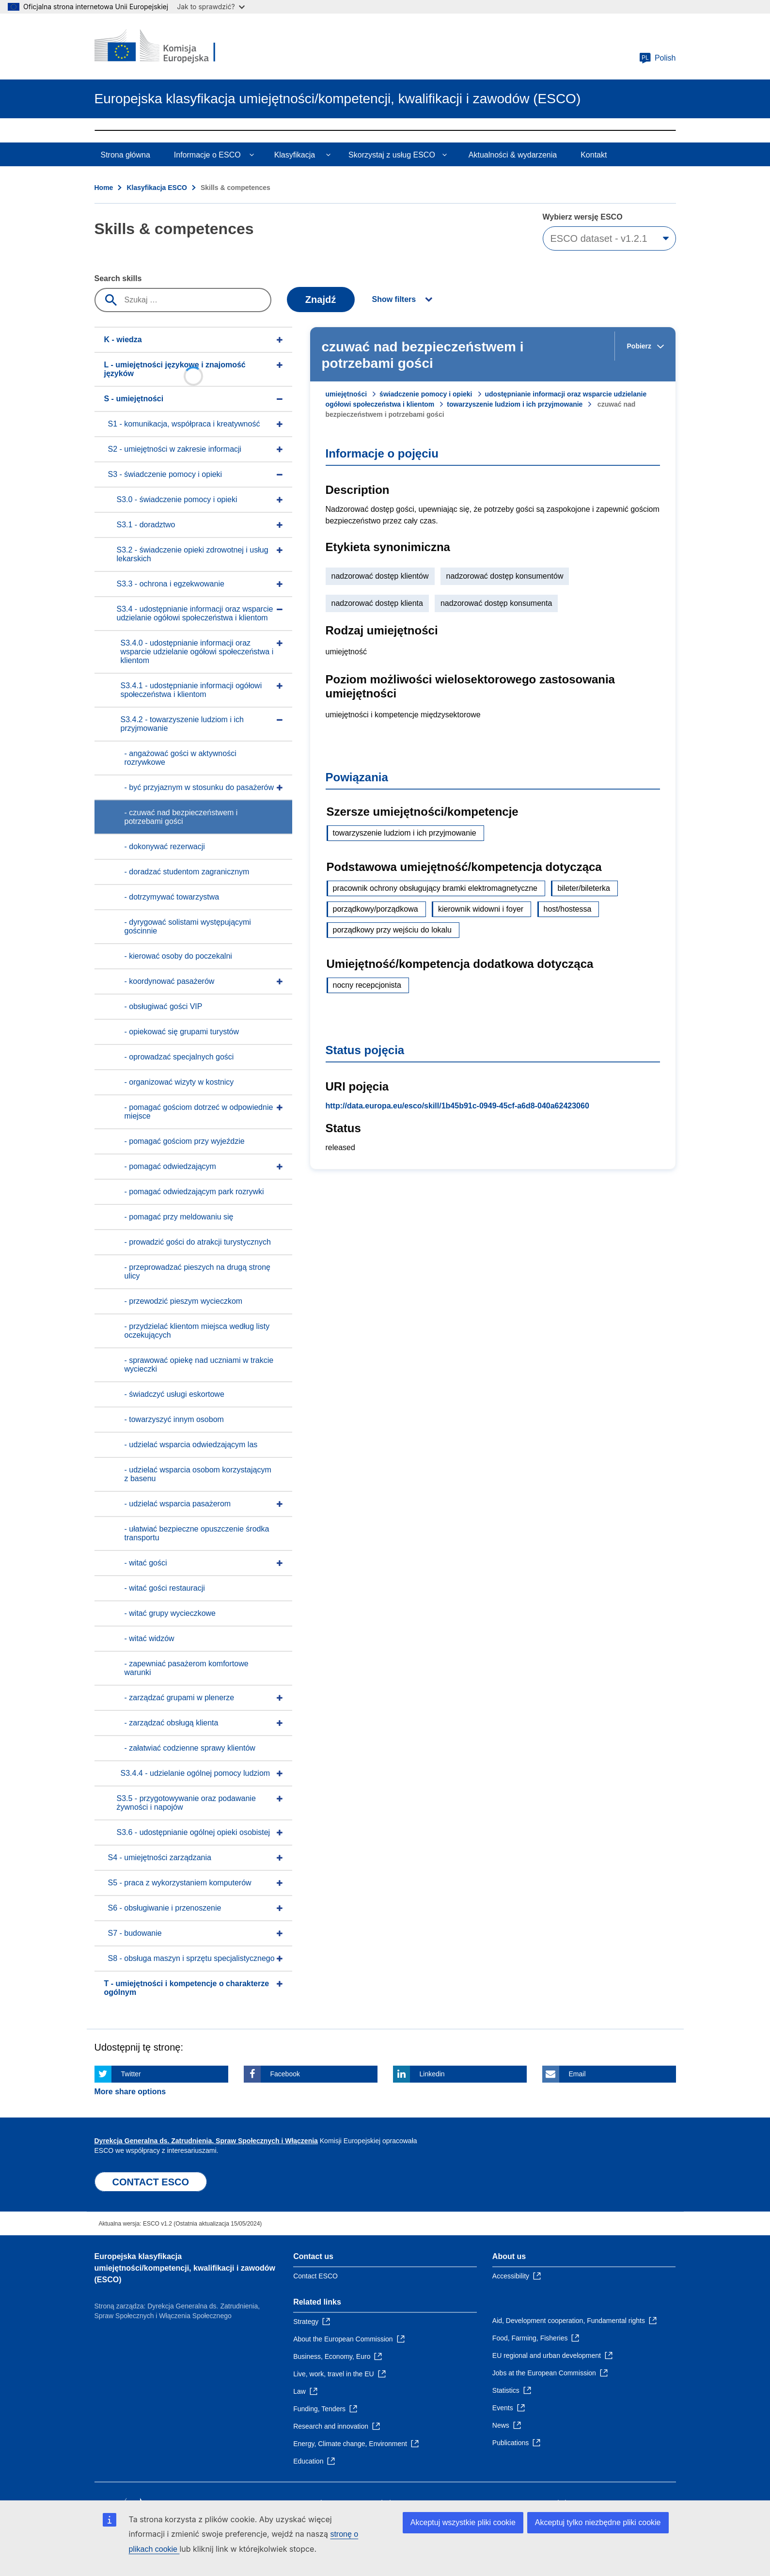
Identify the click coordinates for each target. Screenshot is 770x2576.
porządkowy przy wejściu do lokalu (392, 930)
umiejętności (346, 394)
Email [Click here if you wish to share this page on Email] (577, 2074)
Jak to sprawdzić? (210, 6)
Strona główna (125, 155)
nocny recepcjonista (367, 985)
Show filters (394, 299)
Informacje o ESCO (207, 155)
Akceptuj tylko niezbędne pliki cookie (598, 2522)
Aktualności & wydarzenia (513, 155)
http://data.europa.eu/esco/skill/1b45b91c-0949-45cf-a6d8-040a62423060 (457, 1106)
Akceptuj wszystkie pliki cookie (463, 2522)
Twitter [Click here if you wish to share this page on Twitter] (131, 2074)
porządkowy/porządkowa (375, 909)
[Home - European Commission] (164, 46)
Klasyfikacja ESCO (156, 187)
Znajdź (320, 299)
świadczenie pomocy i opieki (425, 394)
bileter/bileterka (583, 888)
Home (103, 187)
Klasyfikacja (294, 155)
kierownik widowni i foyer (480, 909)
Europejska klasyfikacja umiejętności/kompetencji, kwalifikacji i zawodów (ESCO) (184, 2268)
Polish (657, 58)
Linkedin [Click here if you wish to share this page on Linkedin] (432, 2074)
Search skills (118, 278)
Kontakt (594, 155)
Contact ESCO (315, 2276)
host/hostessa (568, 909)
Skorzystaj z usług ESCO (391, 155)
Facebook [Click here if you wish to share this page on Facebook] (285, 2074)
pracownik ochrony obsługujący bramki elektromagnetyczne (435, 888)
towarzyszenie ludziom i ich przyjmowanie (514, 404)
